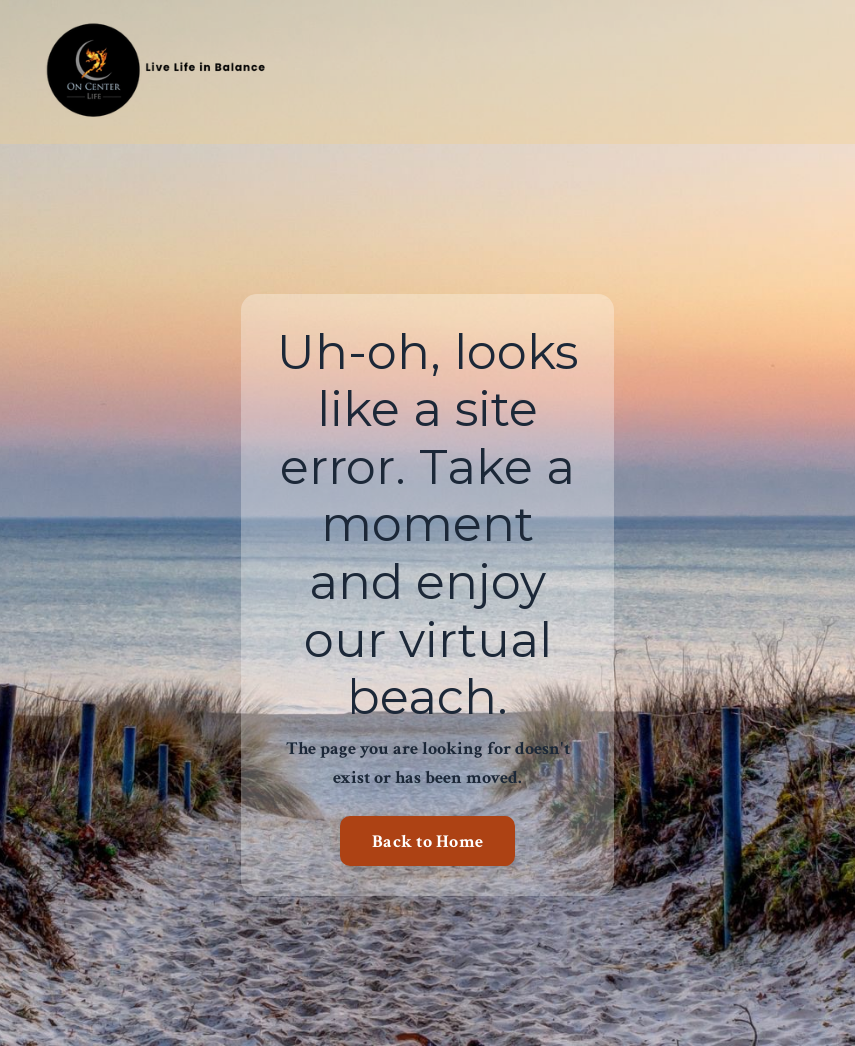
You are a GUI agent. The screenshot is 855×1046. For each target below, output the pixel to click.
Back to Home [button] (427, 841)
